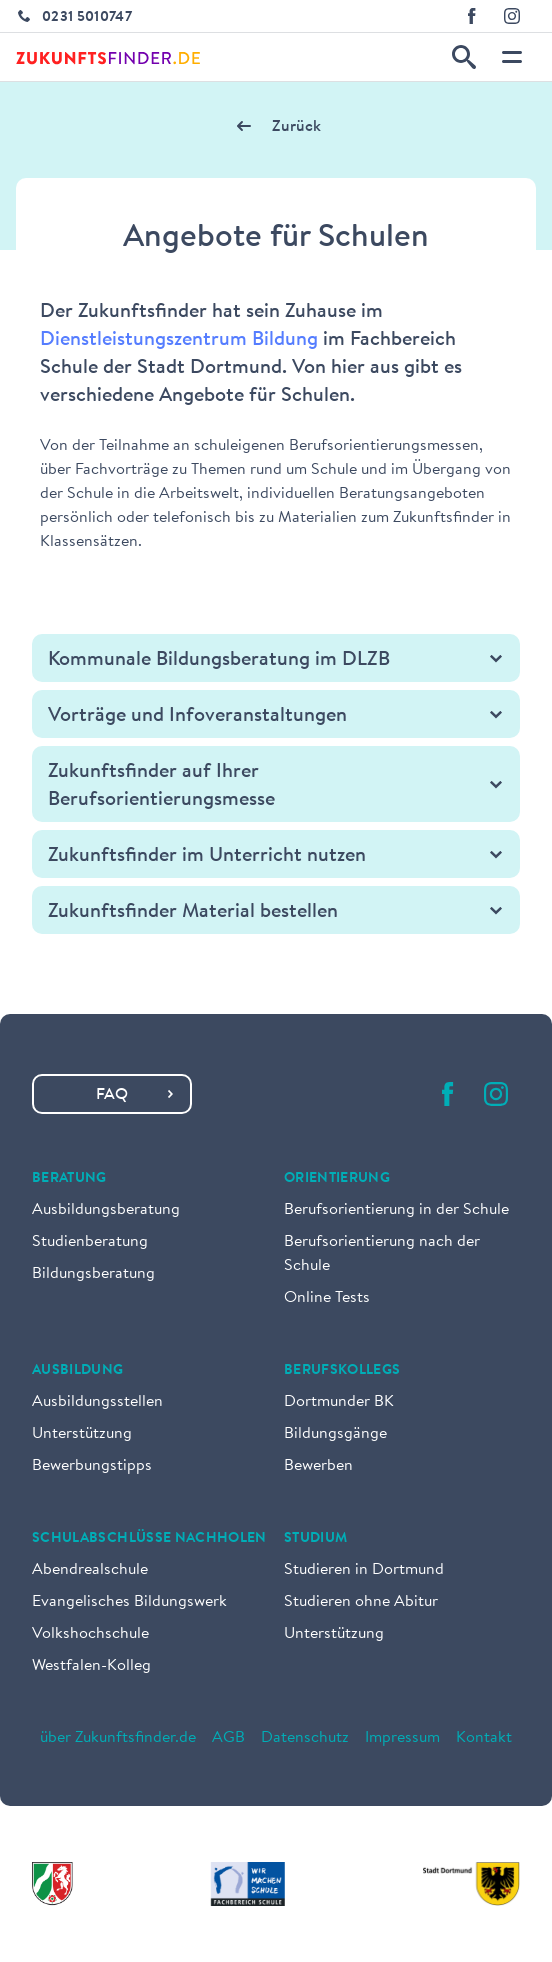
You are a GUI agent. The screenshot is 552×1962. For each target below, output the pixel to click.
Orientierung (337, 1179)
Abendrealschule (90, 1570)
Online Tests (327, 1298)
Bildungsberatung (93, 1274)
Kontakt (484, 1738)
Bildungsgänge (335, 1434)
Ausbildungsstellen (97, 1402)
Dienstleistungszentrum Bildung (179, 340)
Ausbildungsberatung (106, 1210)
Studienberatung (90, 1242)
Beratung (69, 1179)
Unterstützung (82, 1434)
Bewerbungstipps (92, 1466)
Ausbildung (78, 1371)
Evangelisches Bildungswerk (129, 1602)
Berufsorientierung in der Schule (396, 1210)
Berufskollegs (342, 1371)
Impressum (402, 1738)
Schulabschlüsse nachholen (149, 1539)
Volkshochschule (90, 1634)
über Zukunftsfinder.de (118, 1738)
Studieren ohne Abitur (361, 1602)
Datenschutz (305, 1738)
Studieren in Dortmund (364, 1570)
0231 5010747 (87, 18)
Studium (315, 1539)
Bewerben (318, 1466)
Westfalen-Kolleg (91, 1666)
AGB (228, 1738)
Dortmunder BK (339, 1402)
